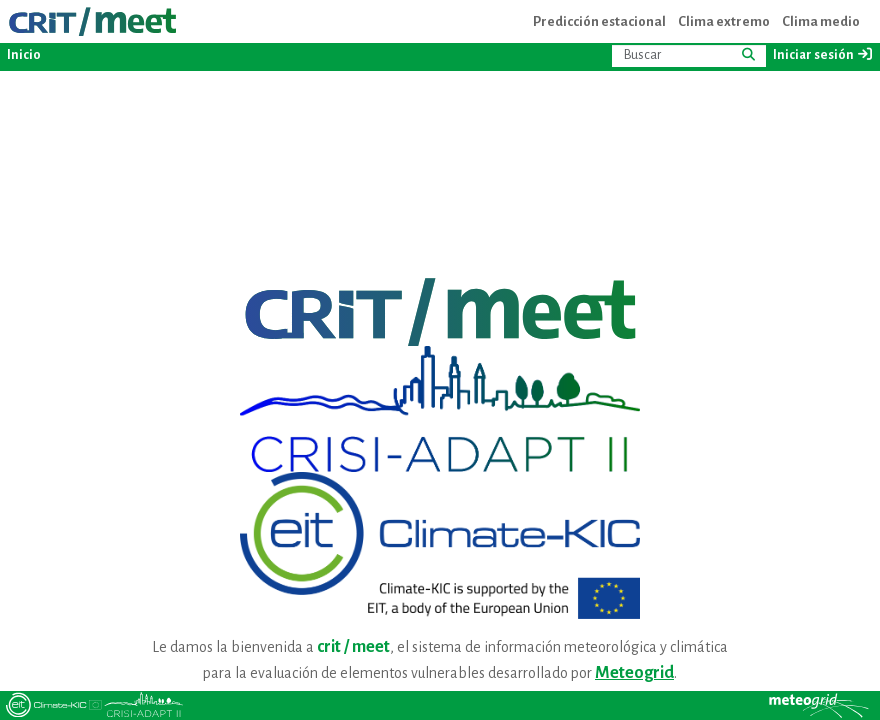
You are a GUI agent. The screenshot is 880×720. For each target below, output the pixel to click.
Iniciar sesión (823, 54)
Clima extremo (724, 21)
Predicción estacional (599, 21)
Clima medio (821, 21)
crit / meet (353, 647)
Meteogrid (634, 673)
